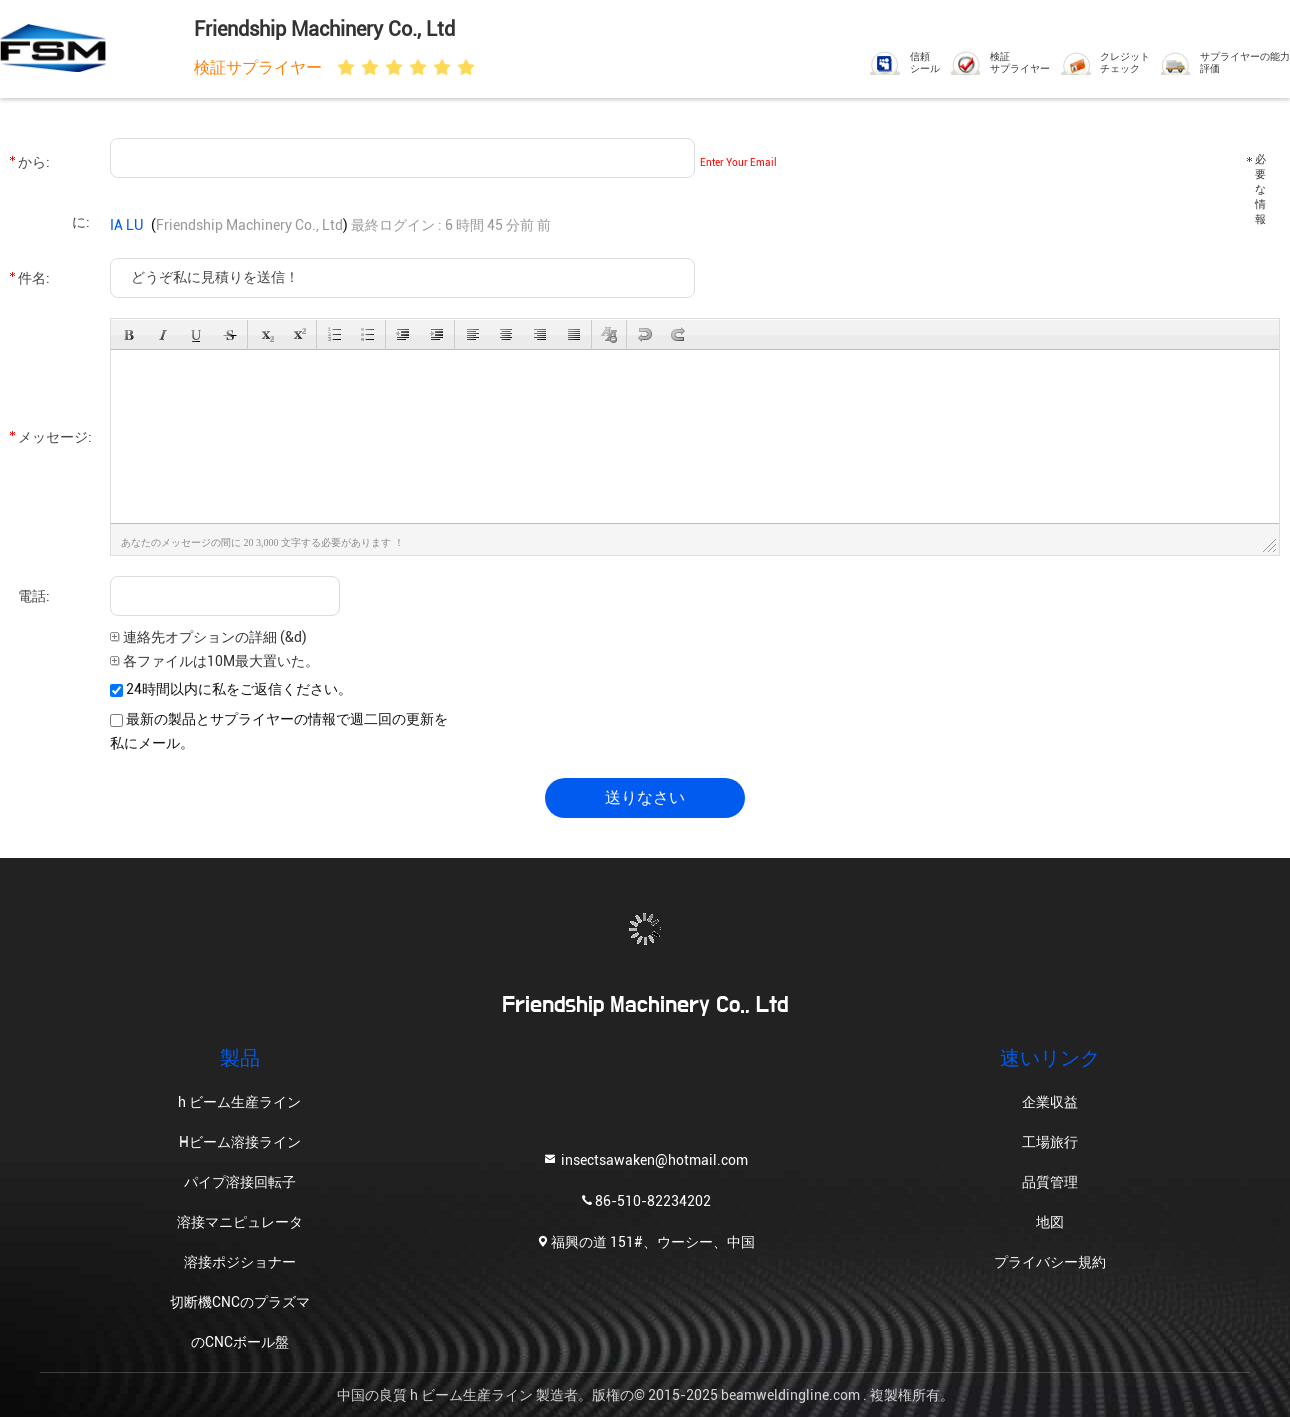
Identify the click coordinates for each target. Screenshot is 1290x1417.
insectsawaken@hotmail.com (645, 1158)
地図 (1050, 1222)
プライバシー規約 (1050, 1262)
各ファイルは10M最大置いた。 (214, 661)
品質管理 (1050, 1182)
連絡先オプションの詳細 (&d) (208, 637)
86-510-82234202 (645, 1199)
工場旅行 (1050, 1142)
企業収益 (1050, 1102)
